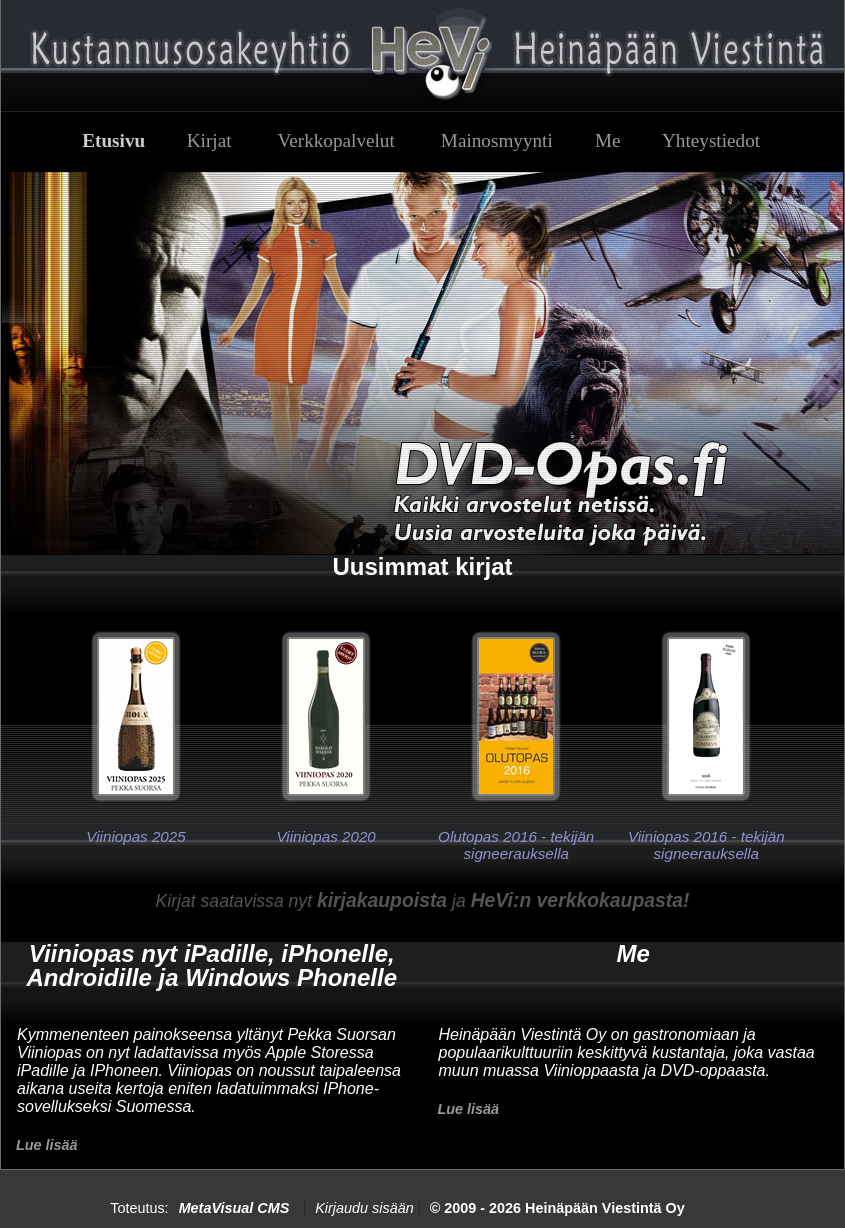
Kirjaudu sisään (364, 1208)
